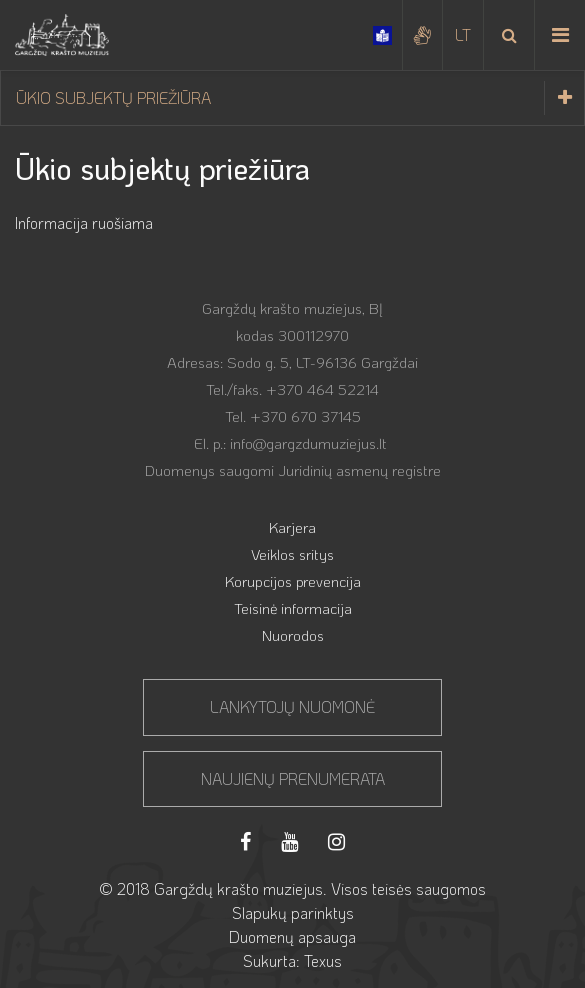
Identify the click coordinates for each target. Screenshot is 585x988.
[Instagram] (336, 842)
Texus (323, 960)
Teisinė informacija (293, 608)
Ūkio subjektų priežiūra (300, 98)
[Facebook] (245, 842)
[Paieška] (509, 35)
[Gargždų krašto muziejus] (62, 35)
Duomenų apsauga (292, 936)
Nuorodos (293, 635)
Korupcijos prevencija (293, 581)
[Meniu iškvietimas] (560, 35)
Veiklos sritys (292, 554)
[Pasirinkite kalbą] (463, 35)
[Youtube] (289, 842)
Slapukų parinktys (293, 912)
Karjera (292, 527)
